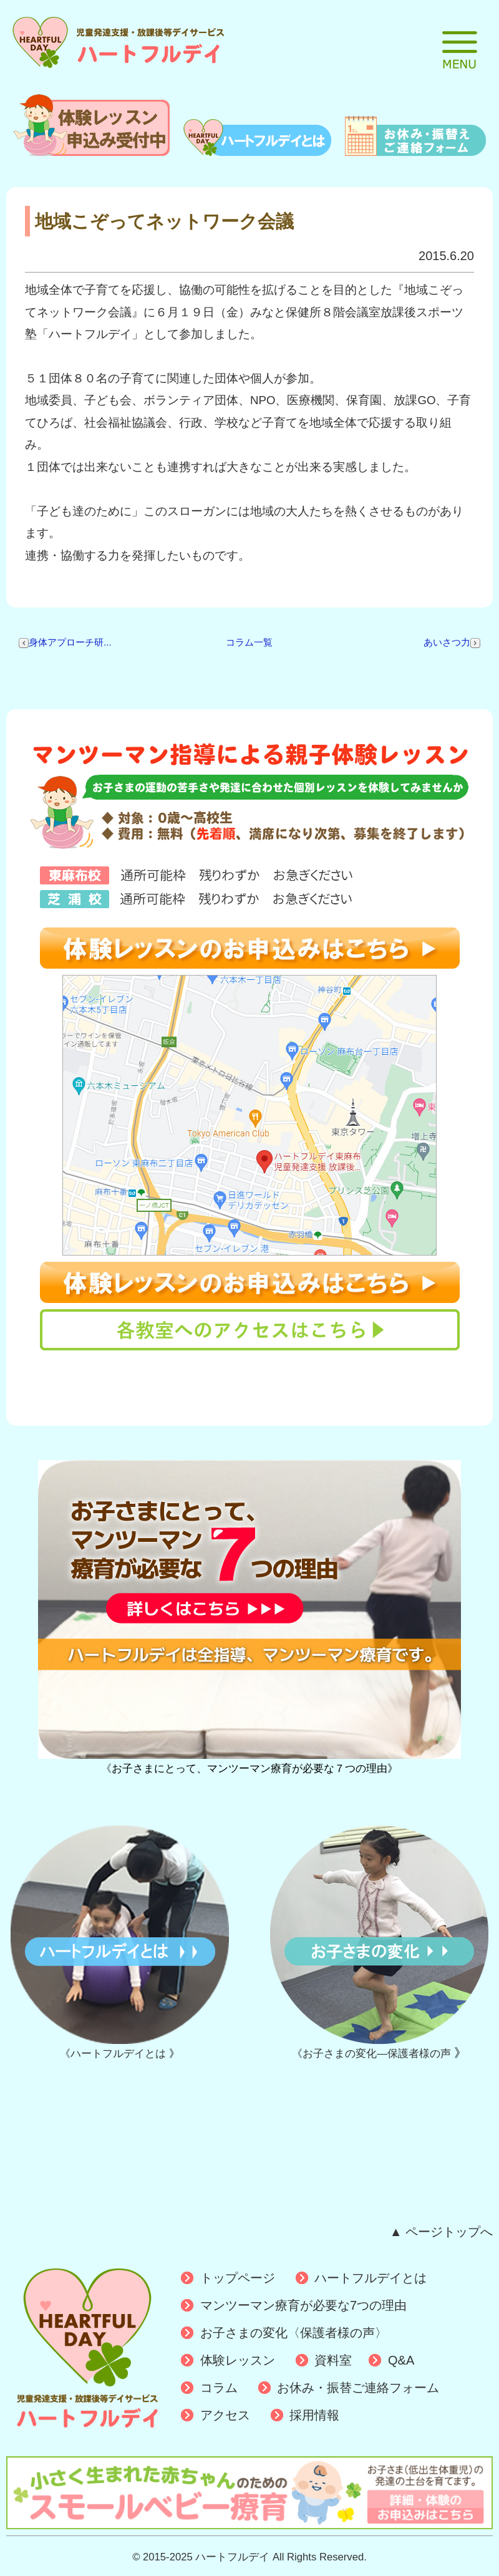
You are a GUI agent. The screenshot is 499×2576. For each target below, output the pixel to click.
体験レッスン (237, 2360)
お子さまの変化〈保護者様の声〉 (293, 2333)
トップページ (237, 2278)
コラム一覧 (249, 642)
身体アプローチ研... (65, 642)
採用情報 (314, 2415)
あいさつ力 (452, 642)
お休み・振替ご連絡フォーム (358, 2387)
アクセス (225, 2415)
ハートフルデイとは (370, 2278)
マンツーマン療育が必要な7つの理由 (303, 2305)
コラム (219, 2387)
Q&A (401, 2360)
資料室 (333, 2360)
